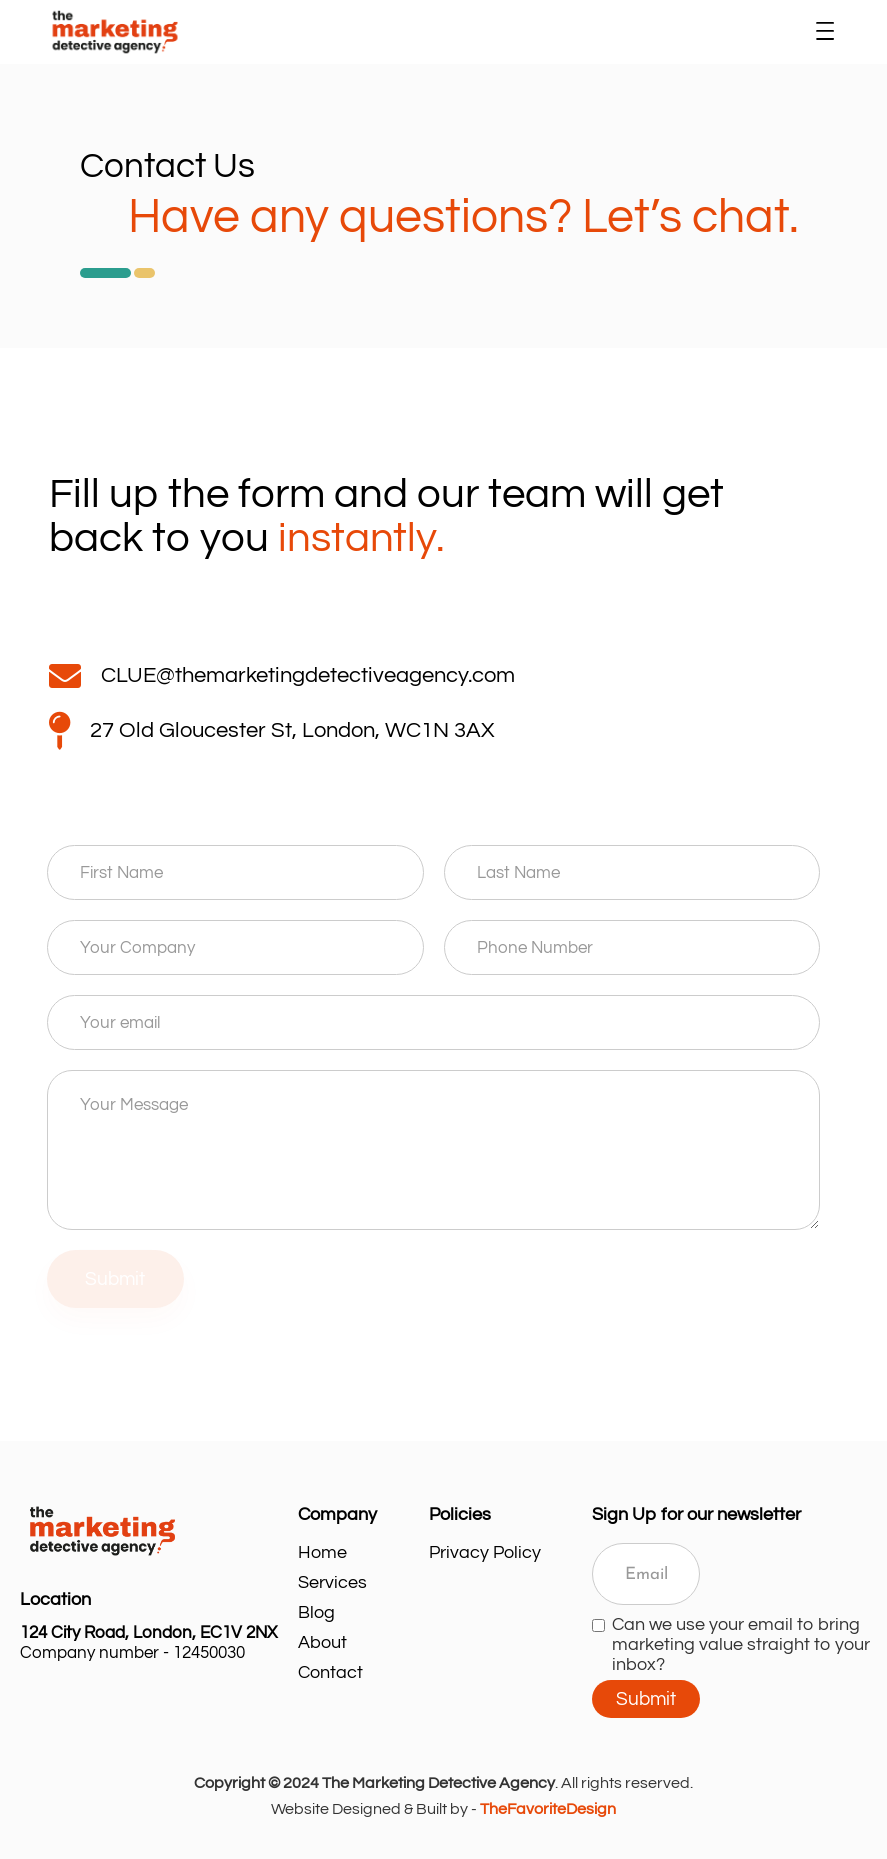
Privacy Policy (485, 1552)
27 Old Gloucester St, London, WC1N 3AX (292, 731)
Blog (316, 1612)
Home (322, 1552)
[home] (425, 32)
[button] (825, 32)
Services (332, 1582)
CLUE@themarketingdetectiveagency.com (308, 676)
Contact (330, 1672)
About (322, 1642)
